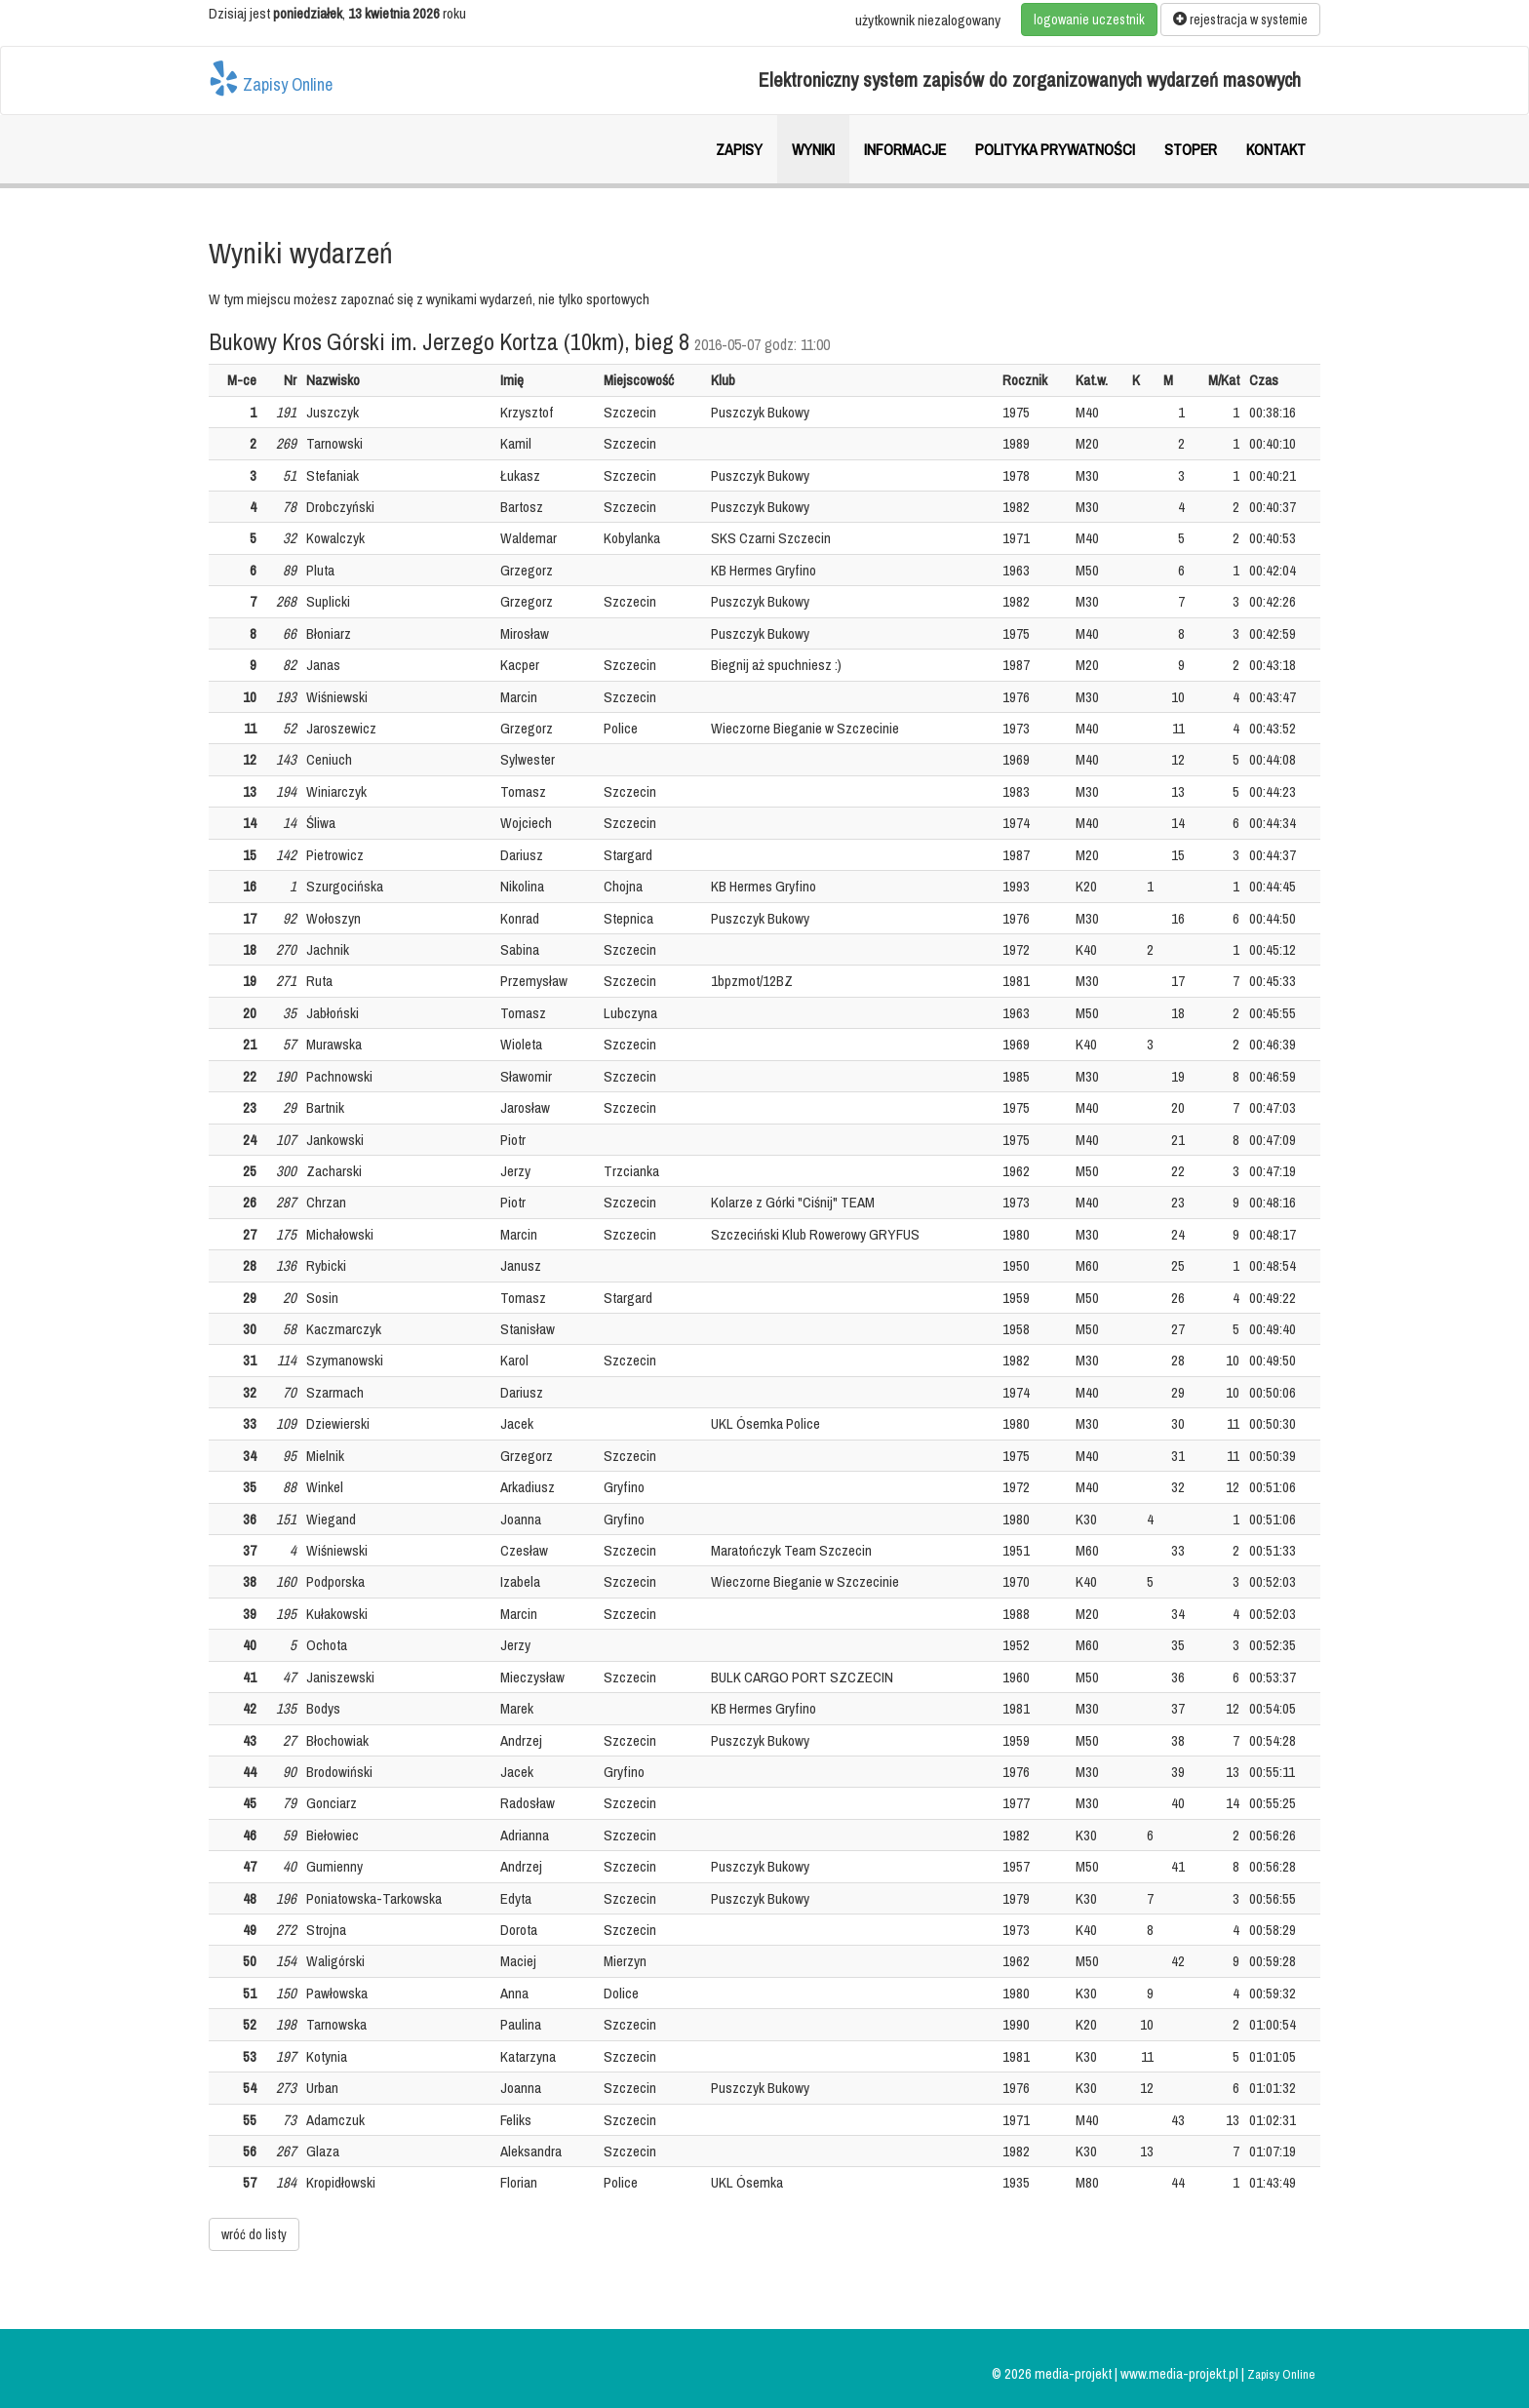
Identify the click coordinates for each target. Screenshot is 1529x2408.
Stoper (1190, 149)
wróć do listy (254, 2234)
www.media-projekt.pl (1180, 2373)
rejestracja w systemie (1240, 19)
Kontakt (1276, 149)
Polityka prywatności (1055, 149)
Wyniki (813, 149)
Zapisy (739, 149)
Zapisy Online (271, 78)
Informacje (905, 149)
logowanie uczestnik (1089, 19)
